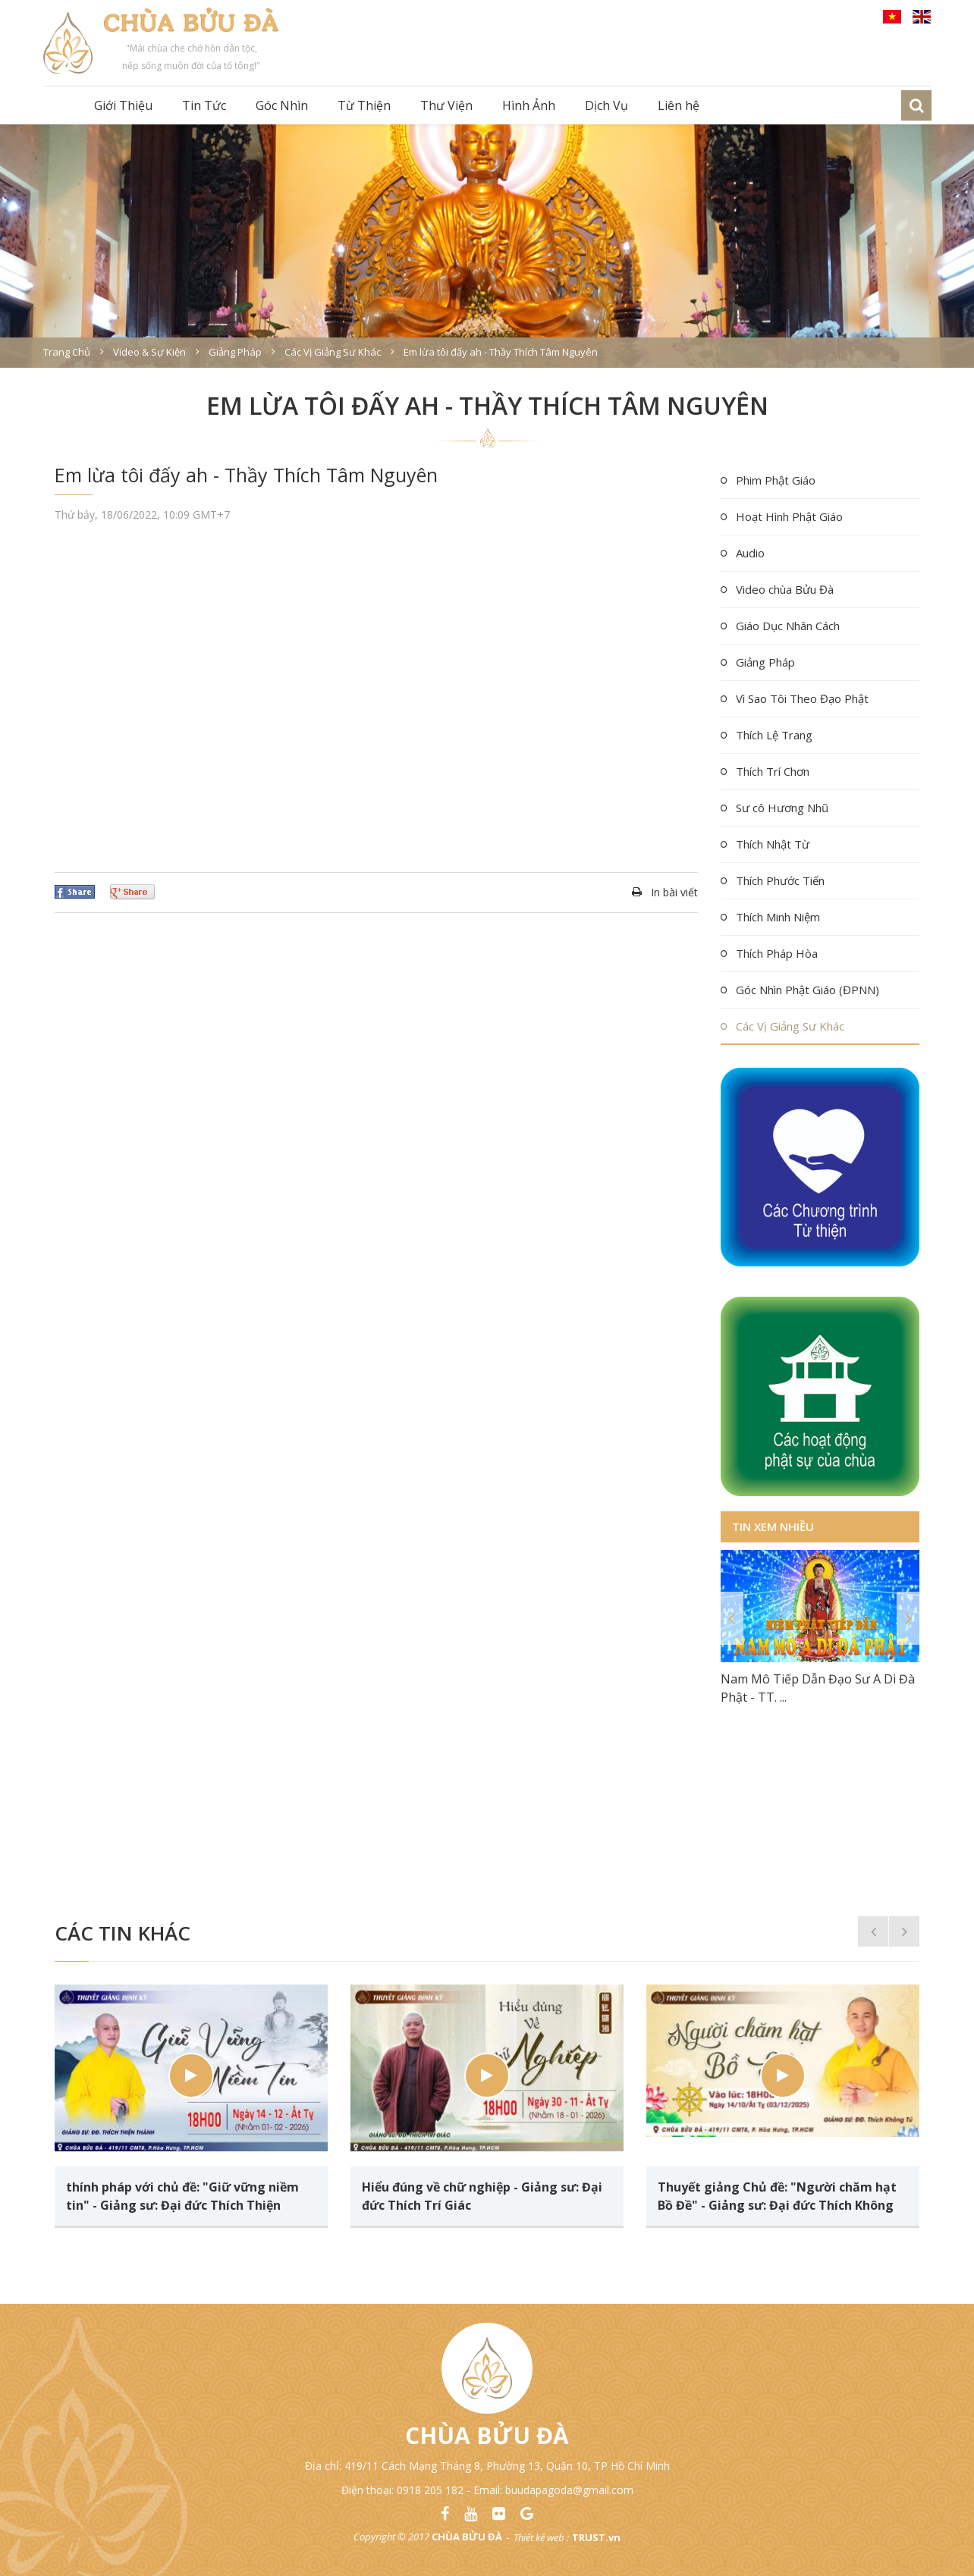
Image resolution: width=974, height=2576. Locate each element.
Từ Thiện (364, 105)
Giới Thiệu (123, 105)
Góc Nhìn (282, 105)
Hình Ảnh (528, 105)
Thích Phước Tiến (780, 880)
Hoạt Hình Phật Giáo (789, 516)
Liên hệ (678, 105)
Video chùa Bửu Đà (785, 589)
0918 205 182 (430, 2490)
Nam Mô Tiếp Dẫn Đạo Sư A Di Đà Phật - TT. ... (818, 1688)
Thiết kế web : (541, 2537)
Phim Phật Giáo (775, 480)
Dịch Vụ (606, 105)
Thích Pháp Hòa (777, 953)
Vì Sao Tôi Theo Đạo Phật (802, 698)
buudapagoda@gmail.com (569, 2490)
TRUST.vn (596, 2537)
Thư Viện (446, 105)
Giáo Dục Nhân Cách (788, 625)
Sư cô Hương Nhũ (782, 807)
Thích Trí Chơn (772, 771)
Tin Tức (204, 105)
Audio (750, 552)
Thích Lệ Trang (774, 734)
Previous (732, 1618)
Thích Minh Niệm (778, 916)
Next (908, 1618)
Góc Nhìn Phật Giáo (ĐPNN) (807, 989)
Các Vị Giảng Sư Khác (790, 1026)
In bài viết (674, 892)
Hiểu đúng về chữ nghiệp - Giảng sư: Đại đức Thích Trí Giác (482, 2196)
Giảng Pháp (765, 662)
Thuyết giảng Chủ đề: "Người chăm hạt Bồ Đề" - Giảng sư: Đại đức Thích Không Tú (777, 2196)
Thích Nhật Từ (772, 844)
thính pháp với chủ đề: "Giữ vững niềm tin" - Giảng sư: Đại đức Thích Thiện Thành (182, 2196)
